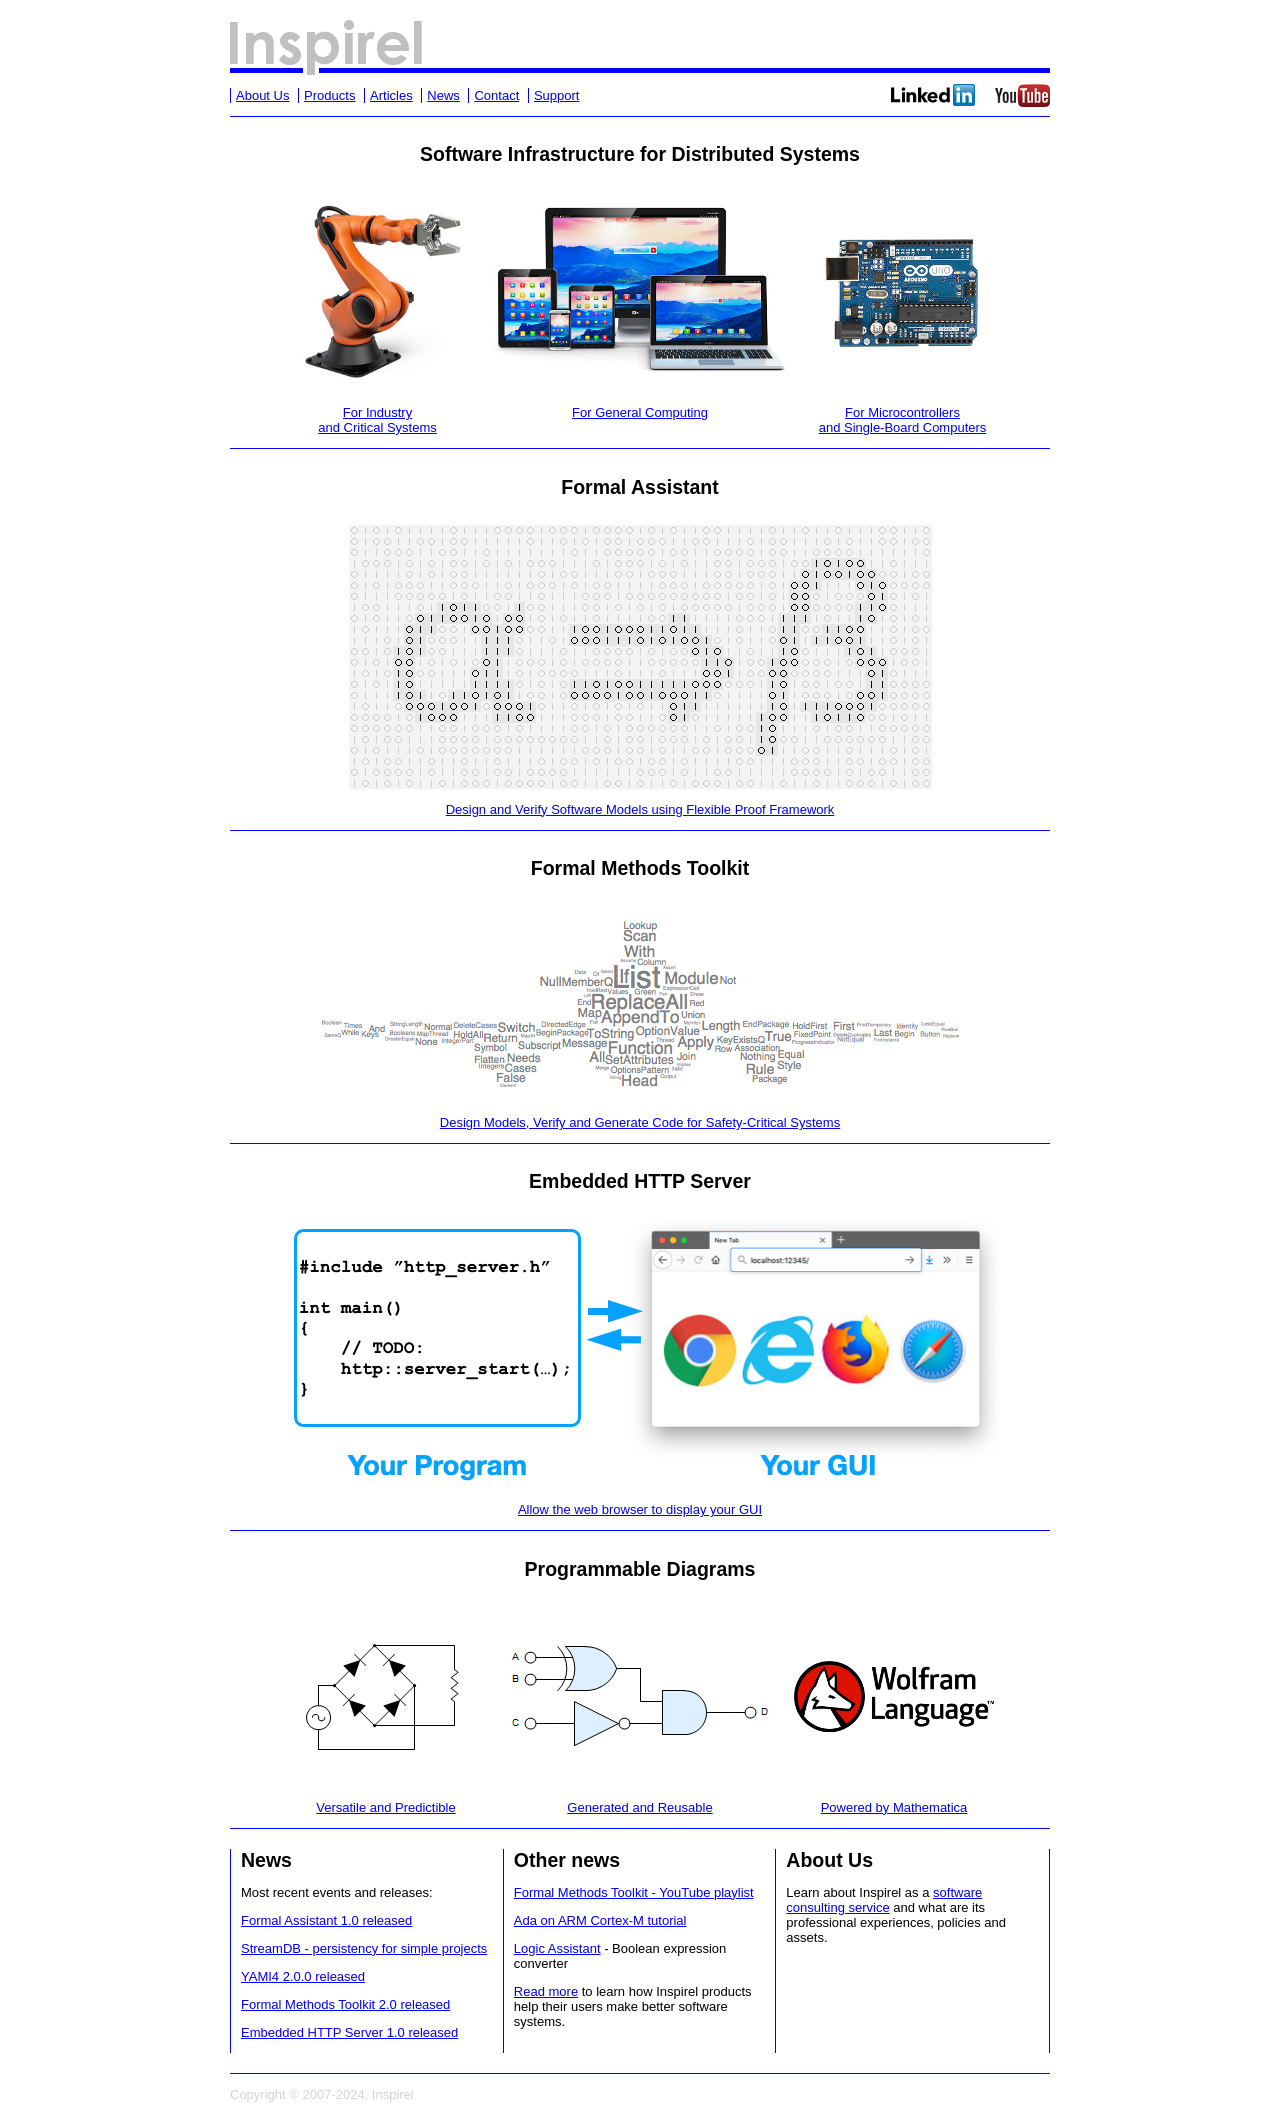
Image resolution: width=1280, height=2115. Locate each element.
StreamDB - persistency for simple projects (364, 1948)
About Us (262, 95)
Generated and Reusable (639, 1807)
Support (557, 95)
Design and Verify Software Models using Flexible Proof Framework (640, 809)
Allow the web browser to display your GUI (640, 1509)
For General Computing (640, 412)
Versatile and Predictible (385, 1807)
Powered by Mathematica (894, 1807)
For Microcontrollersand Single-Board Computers (903, 420)
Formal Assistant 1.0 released (326, 1920)
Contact (496, 95)
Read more (546, 1991)
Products (329, 95)
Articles (391, 95)
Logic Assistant (557, 1948)
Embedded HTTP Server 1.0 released (349, 2032)
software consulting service (884, 1900)
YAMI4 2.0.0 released (303, 1976)
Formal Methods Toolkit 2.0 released (345, 2004)
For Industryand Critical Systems (377, 420)
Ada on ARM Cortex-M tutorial (600, 1920)
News (443, 95)
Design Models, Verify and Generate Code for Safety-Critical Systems (640, 1122)
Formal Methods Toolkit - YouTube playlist (634, 1892)
